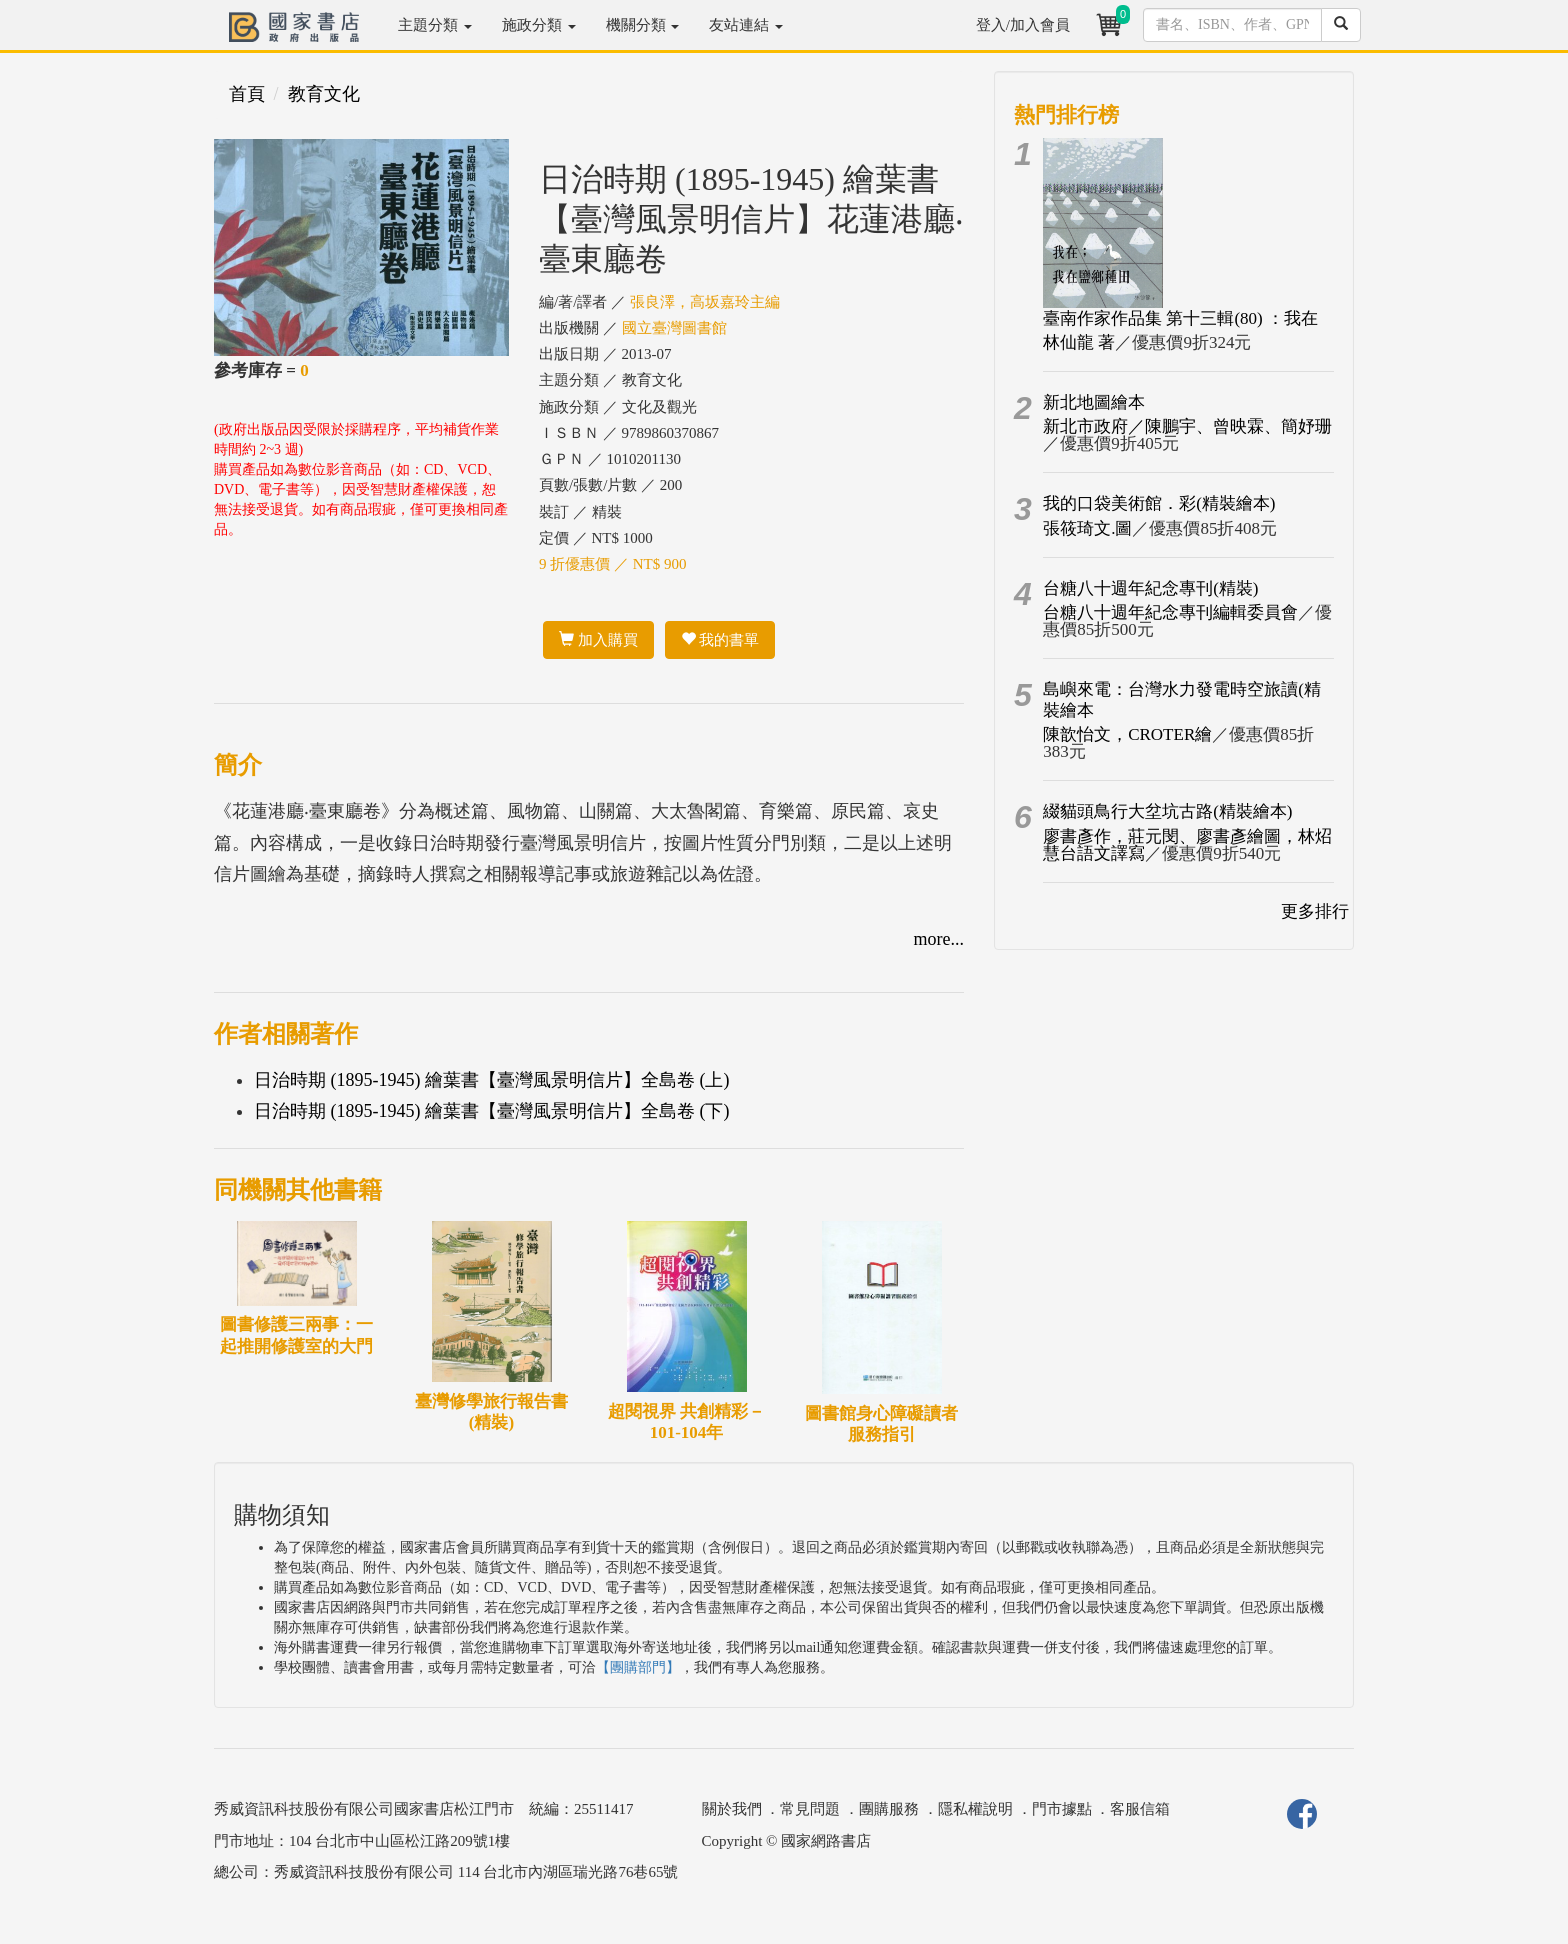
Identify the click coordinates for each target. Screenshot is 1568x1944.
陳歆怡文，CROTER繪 (1127, 734)
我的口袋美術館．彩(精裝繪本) (1159, 503)
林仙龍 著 (1079, 342)
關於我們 (732, 1809)
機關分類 (643, 25)
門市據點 (1062, 1809)
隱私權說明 (975, 1809)
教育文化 (324, 94)
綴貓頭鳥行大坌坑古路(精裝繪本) (1167, 811)
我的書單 (720, 640)
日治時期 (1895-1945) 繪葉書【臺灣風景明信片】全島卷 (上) (491, 1080)
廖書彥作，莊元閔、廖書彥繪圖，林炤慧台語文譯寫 (1187, 845)
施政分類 (539, 25)
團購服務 (889, 1809)
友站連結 (746, 25)
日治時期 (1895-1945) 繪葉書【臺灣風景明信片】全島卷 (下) (491, 1111)
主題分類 (435, 25)
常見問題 (810, 1809)
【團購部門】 (638, 1667)
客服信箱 (1140, 1809)
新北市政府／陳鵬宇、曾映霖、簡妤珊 (1187, 426)
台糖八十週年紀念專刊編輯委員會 (1170, 612)
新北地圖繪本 (1094, 402)
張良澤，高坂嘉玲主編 (705, 302)
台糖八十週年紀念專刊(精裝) (1150, 588)
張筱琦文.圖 (1087, 528)
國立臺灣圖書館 (674, 328)
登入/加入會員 (1023, 25)
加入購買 (598, 640)
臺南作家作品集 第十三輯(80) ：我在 (1180, 318)
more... (939, 939)
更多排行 (1315, 911)
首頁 (247, 94)
